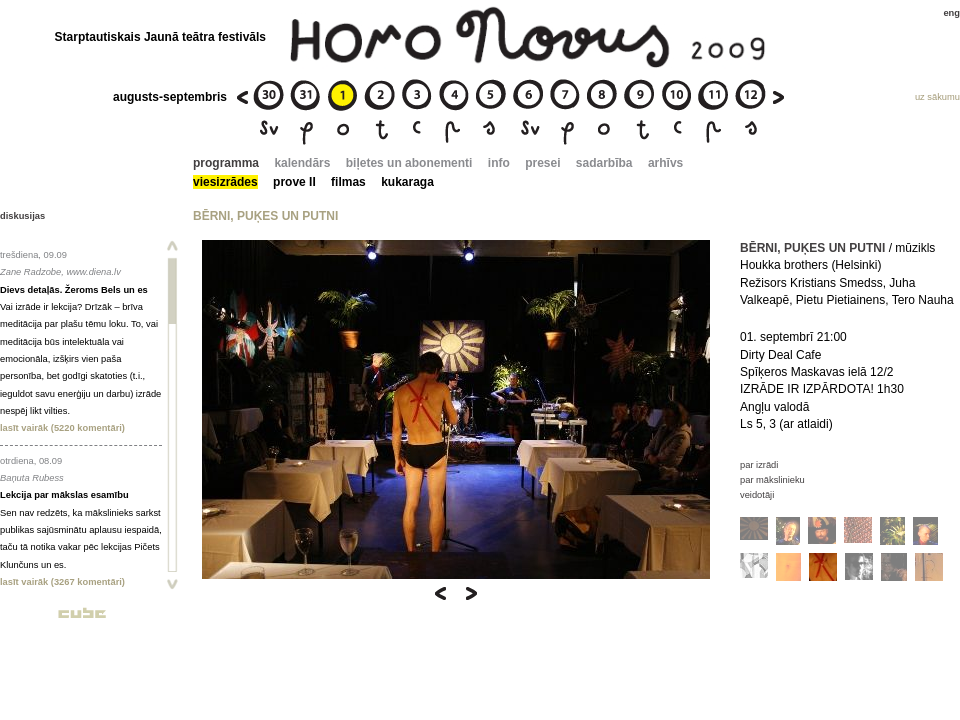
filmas (348, 182)
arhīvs (665, 163)
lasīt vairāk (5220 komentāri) (62, 428)
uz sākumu (937, 97)
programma (226, 163)
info (499, 163)
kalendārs (302, 163)
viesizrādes (225, 182)
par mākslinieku (772, 480)
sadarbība (604, 163)
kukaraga (407, 182)
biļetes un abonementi (409, 163)
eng (951, 13)
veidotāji (757, 495)
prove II (294, 182)
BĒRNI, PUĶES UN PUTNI (812, 248)
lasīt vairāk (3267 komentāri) (62, 582)
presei (542, 163)
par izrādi (759, 465)
